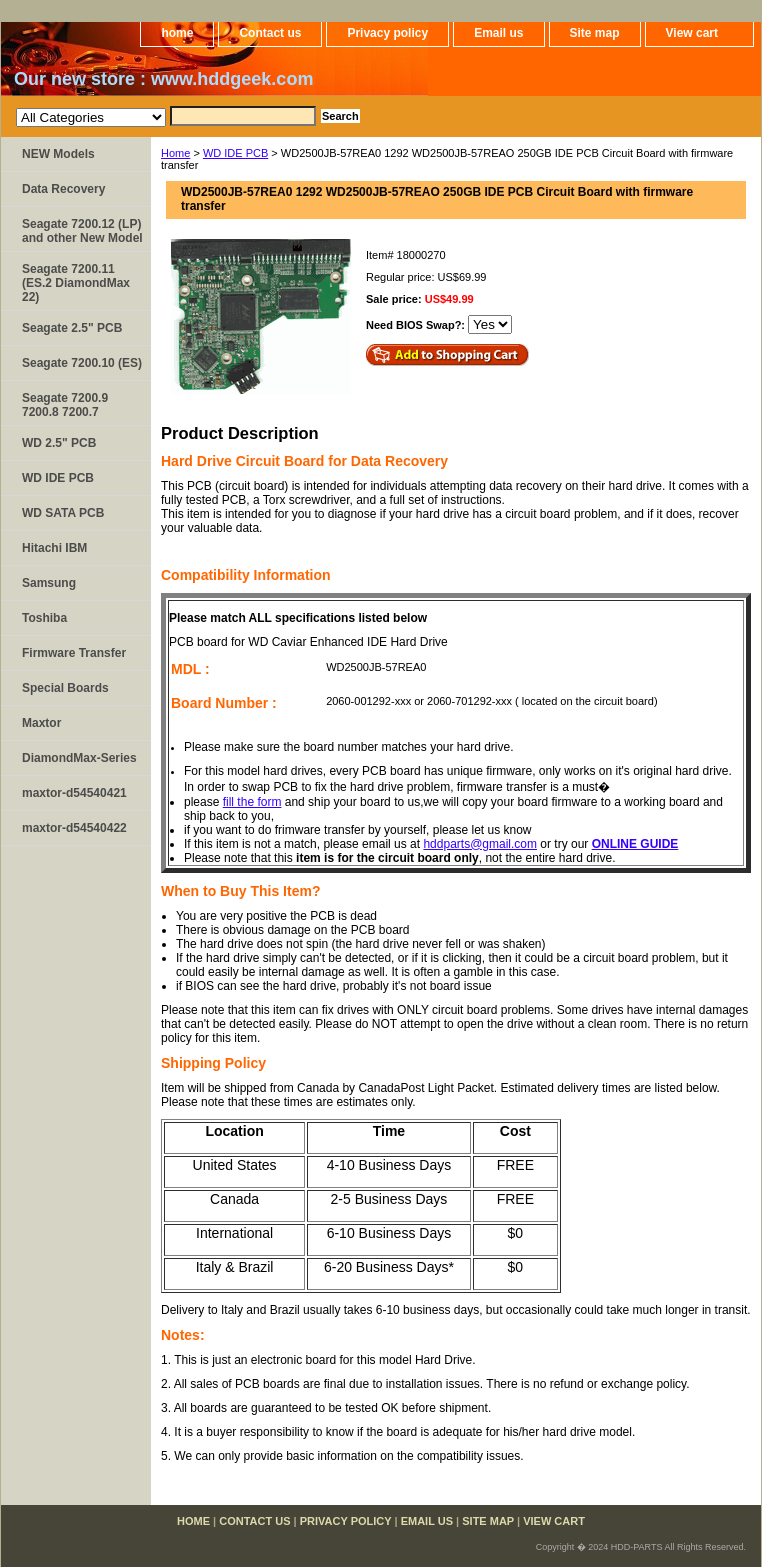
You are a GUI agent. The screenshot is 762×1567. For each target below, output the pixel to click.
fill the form (252, 802)
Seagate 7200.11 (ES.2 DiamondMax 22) (76, 283)
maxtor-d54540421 (74, 793)
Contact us (270, 33)
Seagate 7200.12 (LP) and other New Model (82, 231)
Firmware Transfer (74, 653)
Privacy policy (387, 33)
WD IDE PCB (235, 153)
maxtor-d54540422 (74, 828)
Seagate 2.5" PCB (72, 328)
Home (175, 153)
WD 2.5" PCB (59, 443)
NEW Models (58, 154)
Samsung (49, 583)
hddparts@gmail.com (480, 844)
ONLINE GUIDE (635, 844)
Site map (595, 33)
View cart (692, 33)
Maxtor (41, 723)
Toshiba (44, 618)
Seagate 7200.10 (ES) (82, 363)
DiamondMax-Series (79, 758)
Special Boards (65, 688)
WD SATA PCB (63, 513)
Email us (498, 33)
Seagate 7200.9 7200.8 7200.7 (65, 405)
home (177, 33)
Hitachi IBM (54, 548)
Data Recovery (63, 189)
